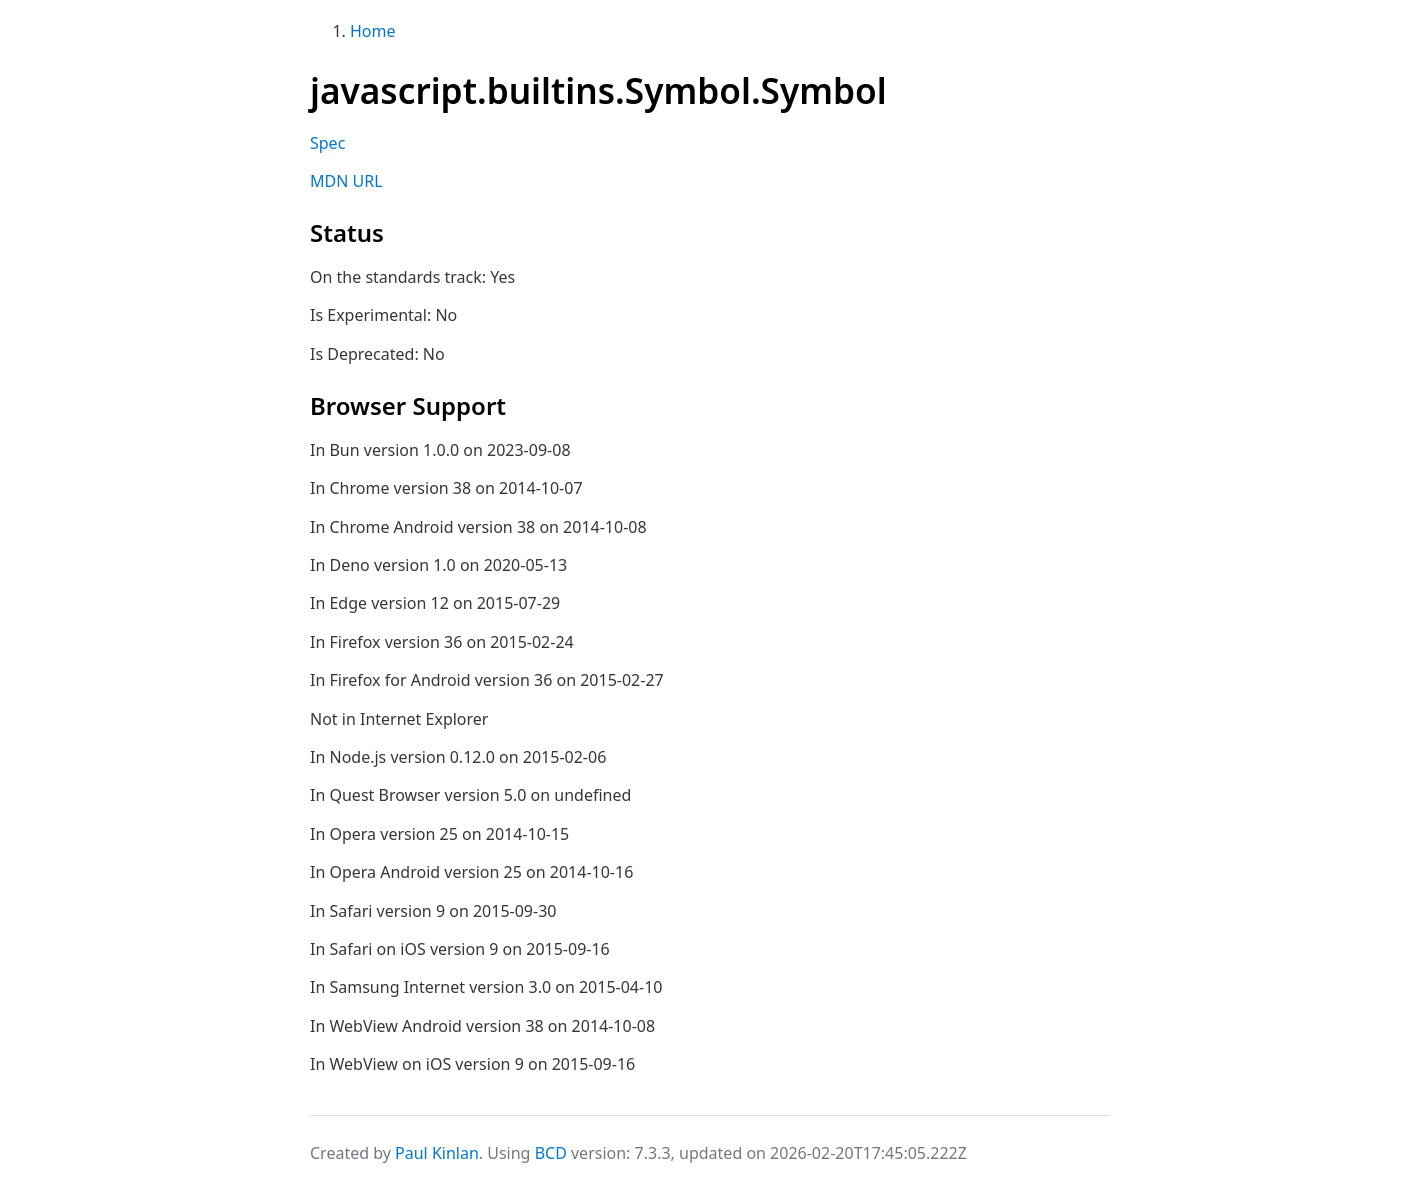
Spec (327, 143)
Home (373, 31)
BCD (551, 1153)
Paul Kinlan (437, 1153)
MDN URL (346, 181)
